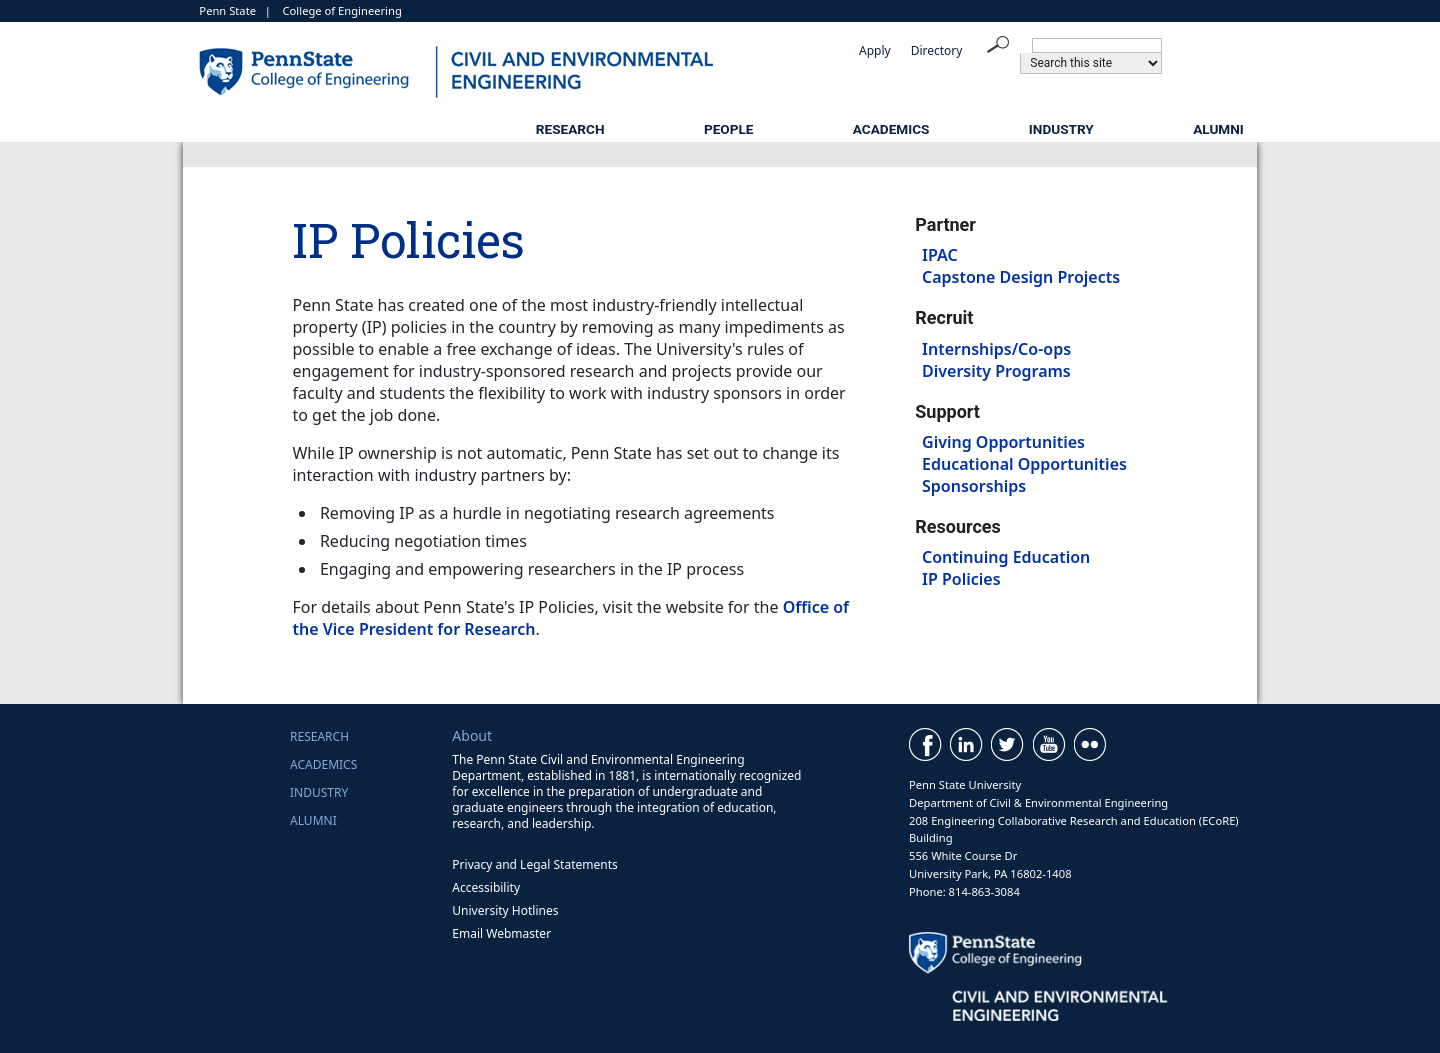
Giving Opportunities (1003, 442)
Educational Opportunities (1024, 464)
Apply (875, 50)
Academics (891, 129)
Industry (1061, 129)
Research (570, 129)
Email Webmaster (501, 933)
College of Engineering (342, 10)
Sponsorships (974, 486)
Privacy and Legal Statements (534, 864)
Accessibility (486, 887)
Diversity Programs (996, 371)
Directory (937, 50)
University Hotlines (505, 910)
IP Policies (961, 579)
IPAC (940, 255)
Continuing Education (1006, 557)
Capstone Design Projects (1021, 277)
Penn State (227, 10)
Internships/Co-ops (996, 349)
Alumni (1218, 129)
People (729, 129)
